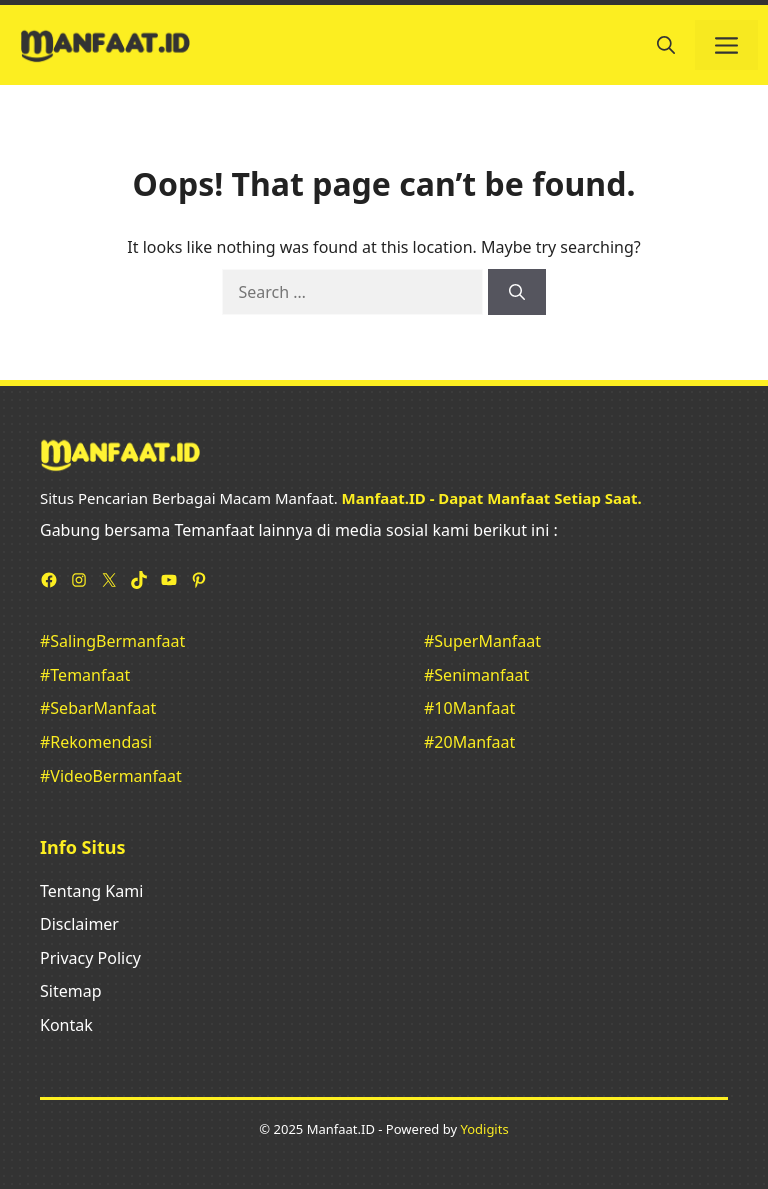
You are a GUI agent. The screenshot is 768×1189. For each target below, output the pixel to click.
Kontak (66, 1025)
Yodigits (484, 1129)
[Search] (517, 292)
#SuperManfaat (482, 641)
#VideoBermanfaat (111, 776)
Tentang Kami (91, 891)
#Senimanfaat (476, 675)
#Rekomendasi (96, 742)
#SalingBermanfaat (112, 641)
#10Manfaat (469, 708)
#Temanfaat (85, 675)
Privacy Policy (90, 958)
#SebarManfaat (98, 708)
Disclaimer (79, 924)
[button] (666, 45)
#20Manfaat (469, 742)
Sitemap (71, 991)
